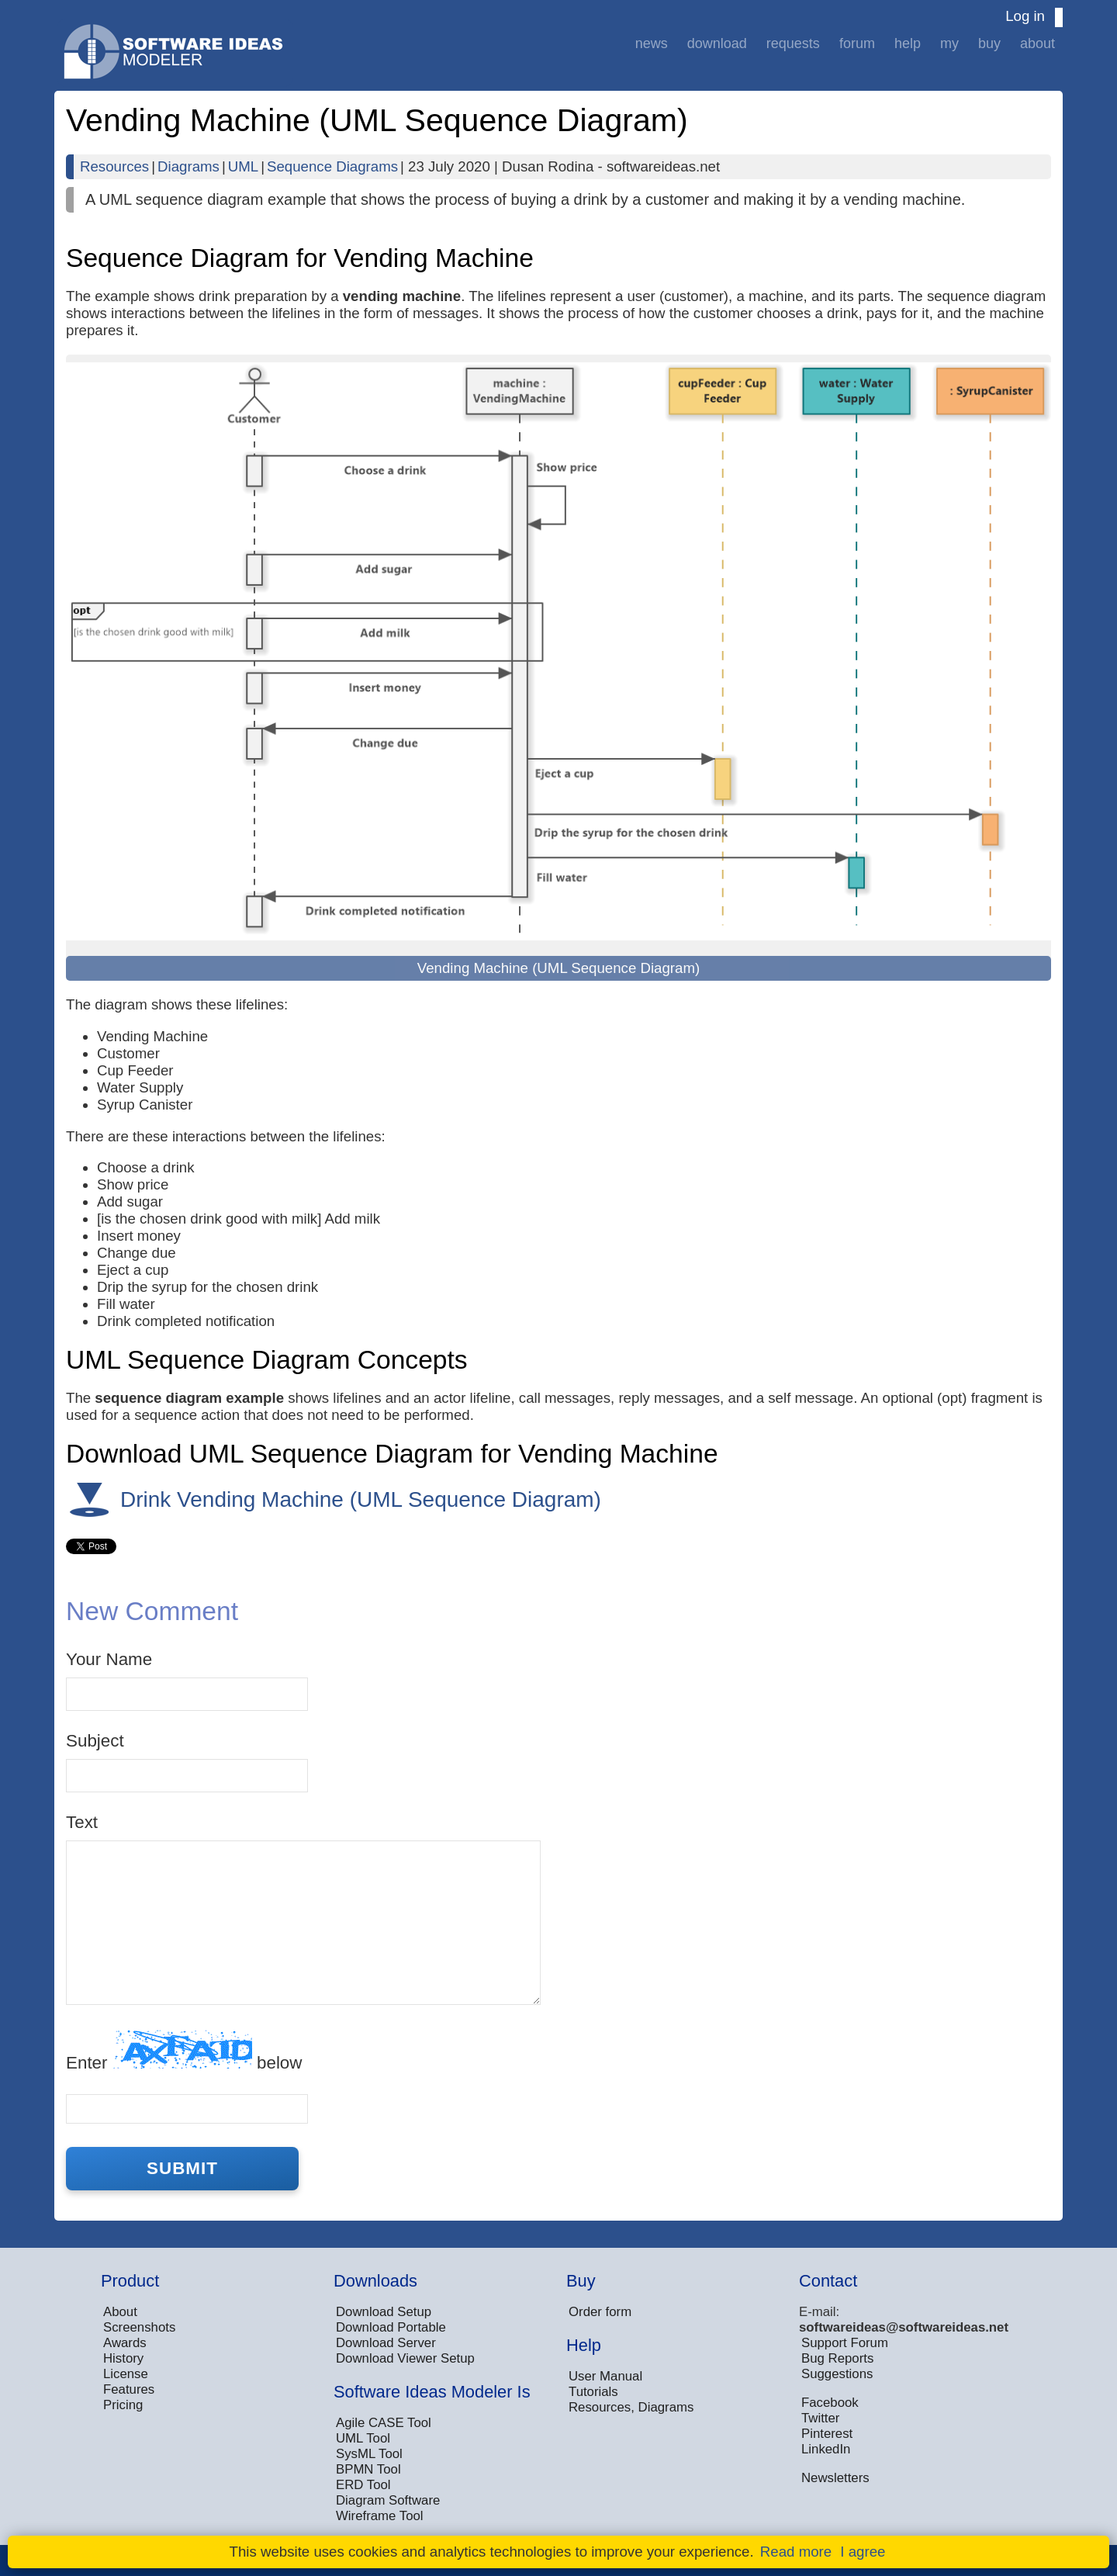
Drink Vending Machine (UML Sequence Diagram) (360, 1499)
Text (82, 1822)
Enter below (184, 2051)
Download (717, 43)
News (651, 43)
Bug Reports (837, 2358)
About (1037, 43)
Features (128, 2389)
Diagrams (188, 166)
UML (243, 166)
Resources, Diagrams (631, 2407)
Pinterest (826, 2433)
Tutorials (593, 2391)
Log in (1025, 16)
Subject (95, 1740)
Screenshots (139, 2327)
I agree (862, 2551)
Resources (114, 166)
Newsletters (835, 2477)
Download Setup (383, 2311)
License (125, 2374)
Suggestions (837, 2374)
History (123, 2358)
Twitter (820, 2418)
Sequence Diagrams (332, 166)
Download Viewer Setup (405, 2358)
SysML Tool (369, 2453)
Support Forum (844, 2342)
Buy (989, 43)
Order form (600, 2311)
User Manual (605, 2376)
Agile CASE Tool (383, 2422)
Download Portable (391, 2327)
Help (907, 43)
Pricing (123, 2405)
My (949, 43)
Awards (125, 2342)
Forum (857, 43)
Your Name (109, 1659)
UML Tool (363, 2438)
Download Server (386, 2342)
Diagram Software (388, 2500)
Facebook (830, 2402)
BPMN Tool (368, 2469)
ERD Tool (363, 2484)
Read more (796, 2551)
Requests (793, 43)
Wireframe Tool (380, 2515)
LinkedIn (825, 2449)
